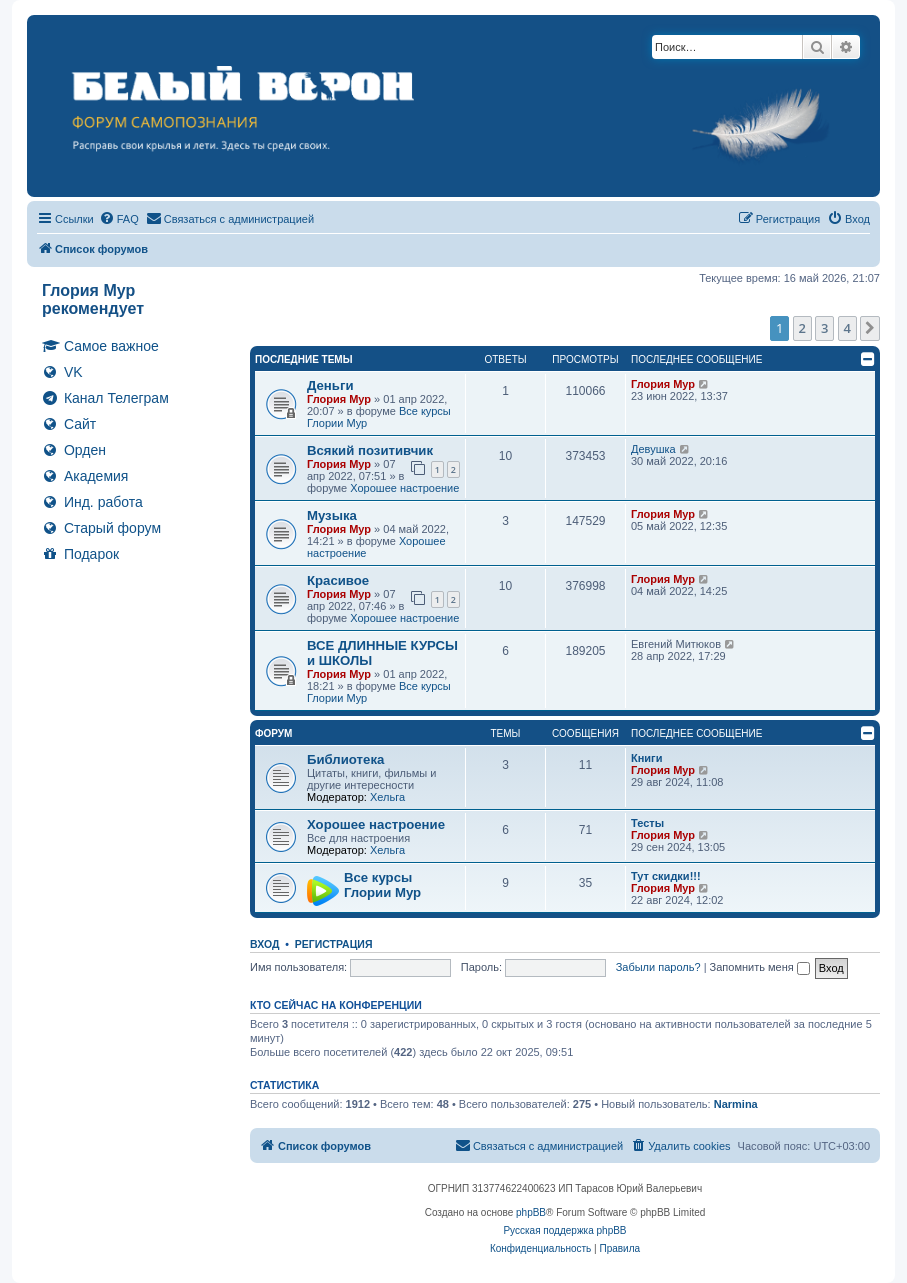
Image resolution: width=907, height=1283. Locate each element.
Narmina (736, 1104)
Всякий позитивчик (370, 450)
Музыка (332, 515)
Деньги (330, 385)
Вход (264, 944)
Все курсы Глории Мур (382, 885)
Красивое (338, 580)
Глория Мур (339, 399)
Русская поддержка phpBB (564, 1230)
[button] (870, 328)
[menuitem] (119, 219)
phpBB (531, 1212)
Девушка (653, 449)
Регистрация (334, 944)
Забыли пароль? (658, 967)
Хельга (387, 797)
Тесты (647, 823)
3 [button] (824, 328)
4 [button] (847, 328)
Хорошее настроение (404, 488)
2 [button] (802, 328)
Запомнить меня (760, 967)
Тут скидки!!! (666, 876)
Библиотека (345, 759)
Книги (646, 758)
